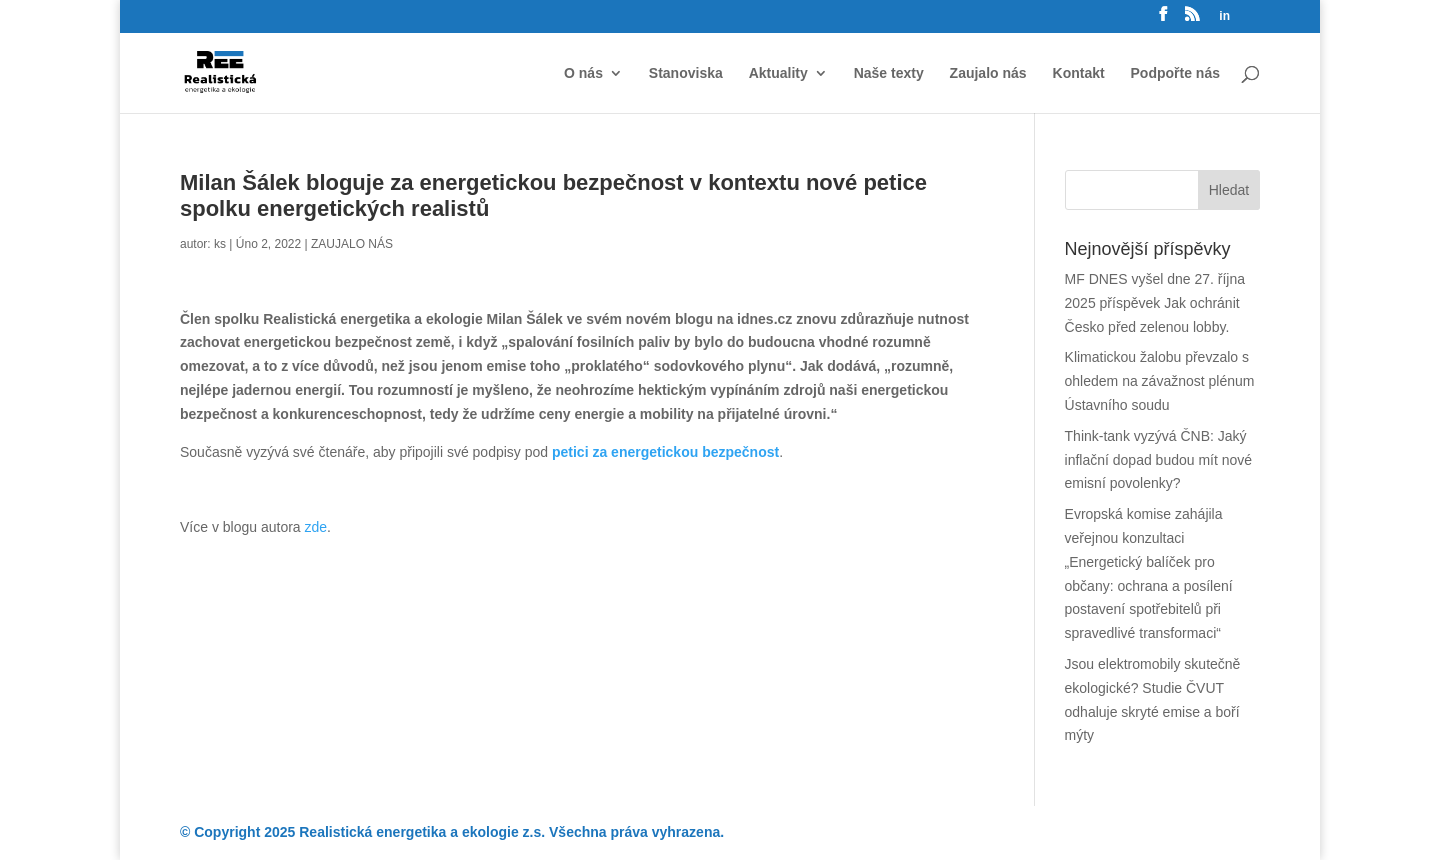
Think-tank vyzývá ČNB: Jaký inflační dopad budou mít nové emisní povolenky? (1159, 460)
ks (220, 244)
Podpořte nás (1175, 73)
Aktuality (778, 73)
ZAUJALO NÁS (352, 244)
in (1224, 16)
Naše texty (889, 73)
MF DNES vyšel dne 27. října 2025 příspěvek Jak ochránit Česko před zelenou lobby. (1155, 303)
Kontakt (1079, 73)
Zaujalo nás (988, 73)
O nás (583, 73)
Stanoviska (686, 73)
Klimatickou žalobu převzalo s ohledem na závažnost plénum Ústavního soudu (1160, 381)
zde (316, 527)
